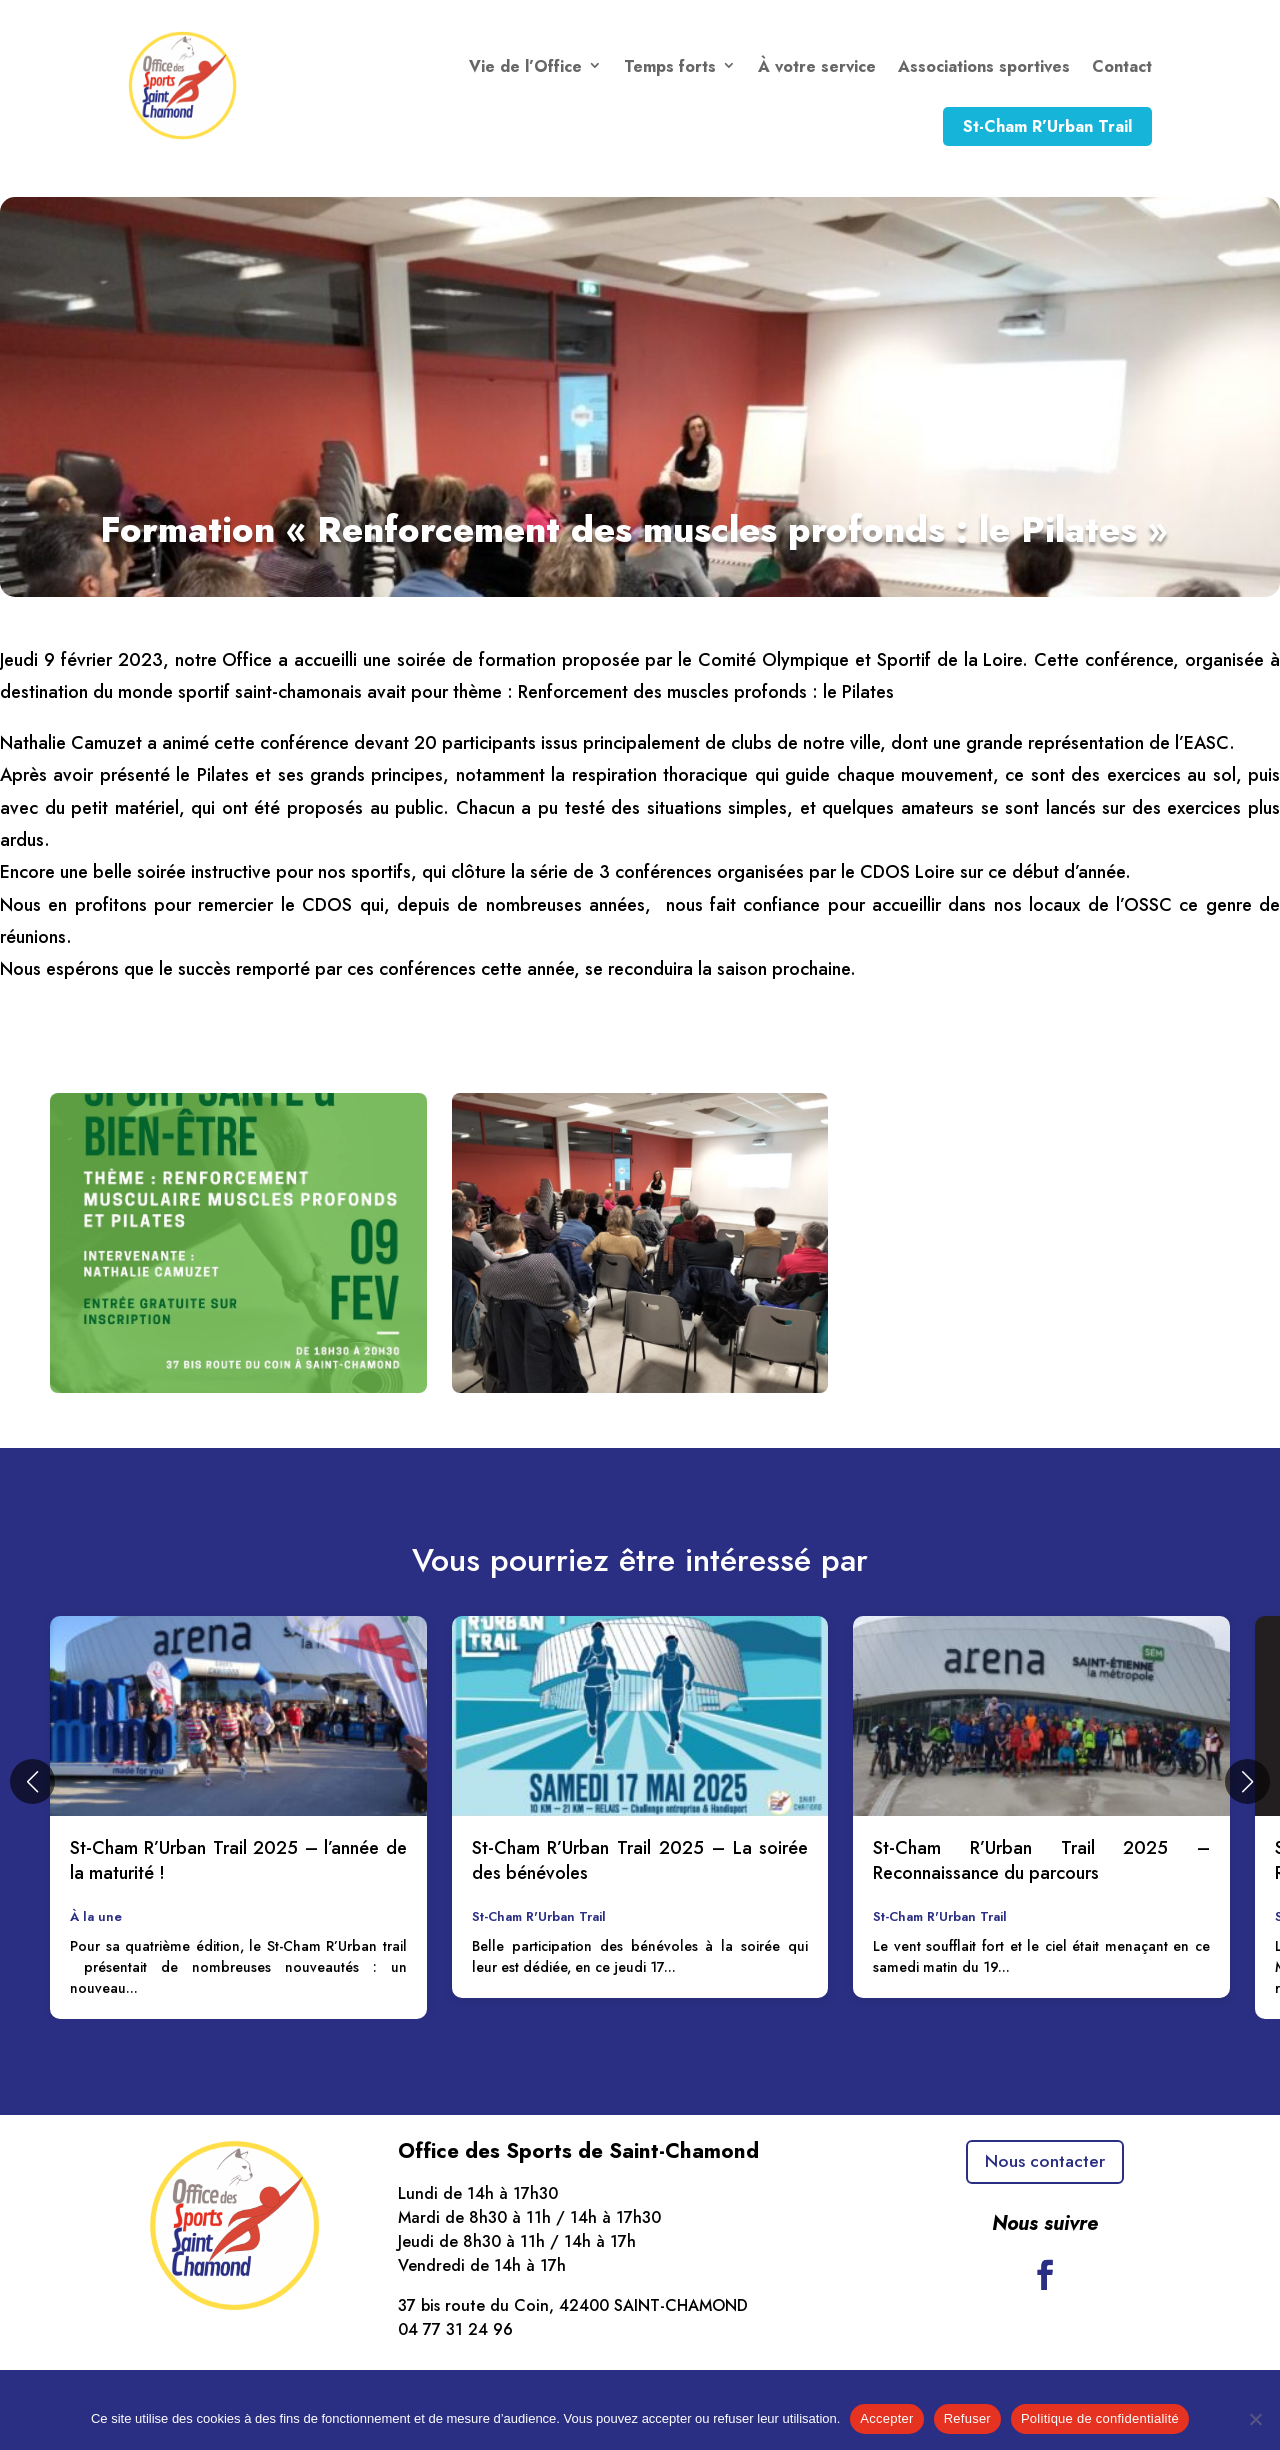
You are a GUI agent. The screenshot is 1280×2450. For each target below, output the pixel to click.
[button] (32, 1781)
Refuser (967, 2418)
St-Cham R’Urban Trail (1047, 126)
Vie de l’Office (525, 66)
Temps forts (670, 66)
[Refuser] (1255, 2419)
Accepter (886, 2418)
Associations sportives (984, 66)
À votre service (817, 66)
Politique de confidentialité (1100, 2418)
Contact (1122, 66)
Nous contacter (1045, 2163)
